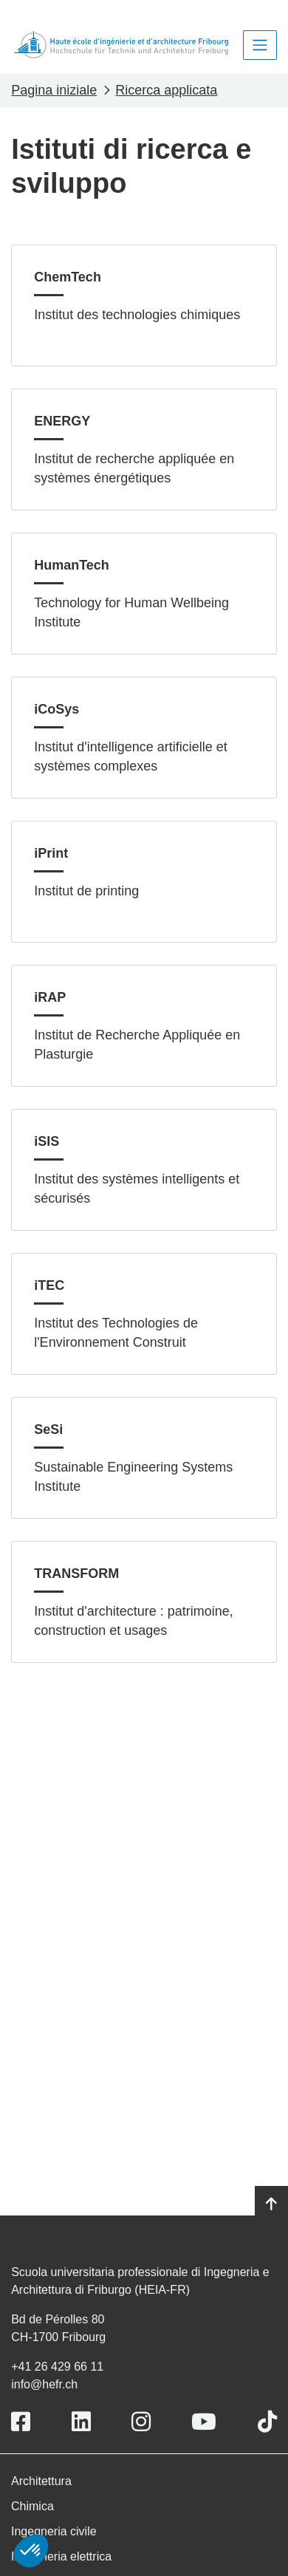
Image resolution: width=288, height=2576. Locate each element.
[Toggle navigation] (260, 45)
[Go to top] (271, 2204)
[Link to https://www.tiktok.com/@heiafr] (267, 2422)
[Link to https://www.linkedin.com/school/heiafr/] (81, 2422)
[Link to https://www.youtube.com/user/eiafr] (203, 2422)
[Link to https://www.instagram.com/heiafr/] (141, 2422)
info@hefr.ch (44, 2384)
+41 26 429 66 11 (57, 2366)
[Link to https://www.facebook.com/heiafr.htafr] (20, 2422)
